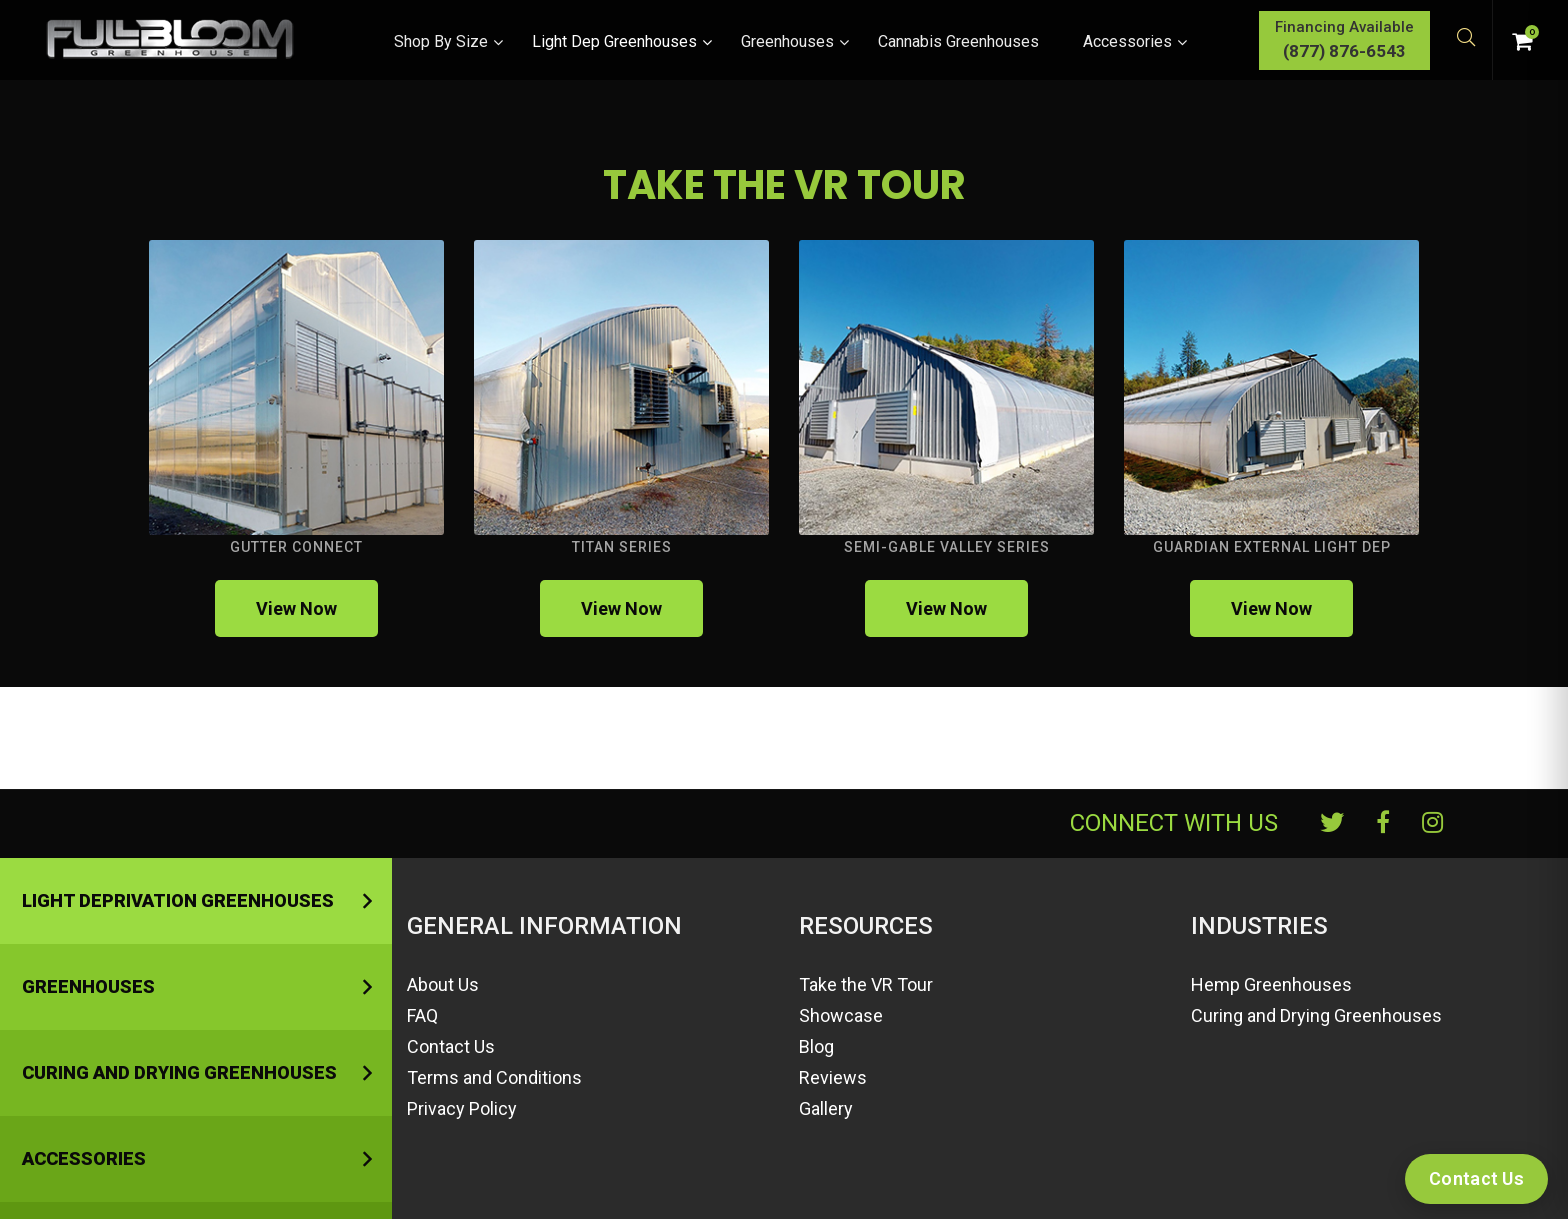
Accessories (84, 1158)
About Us (443, 984)
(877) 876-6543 (1308, 51)
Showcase (841, 1015)
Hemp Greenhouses (1271, 984)
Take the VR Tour (866, 984)
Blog (816, 1046)
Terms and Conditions (494, 1077)
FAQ (422, 1015)
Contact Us (451, 1046)
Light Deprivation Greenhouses (178, 900)
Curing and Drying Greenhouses (179, 1072)
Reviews (833, 1077)
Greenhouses (88, 986)
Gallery (826, 1108)
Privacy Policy (462, 1108)
